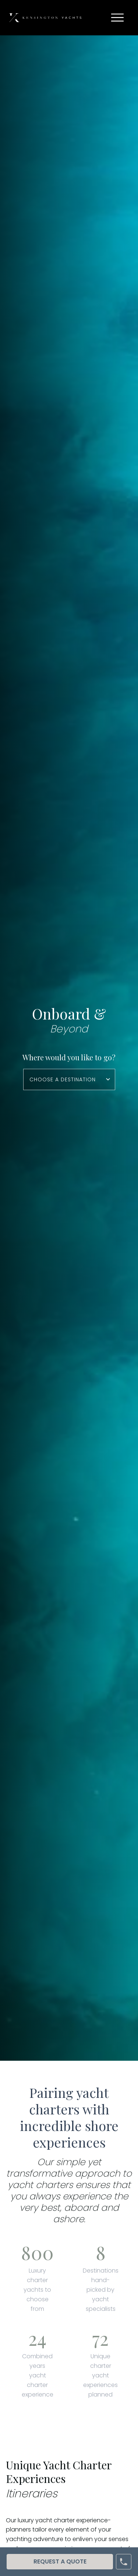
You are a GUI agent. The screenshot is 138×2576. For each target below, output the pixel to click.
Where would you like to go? (69, 1057)
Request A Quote (59, 2561)
